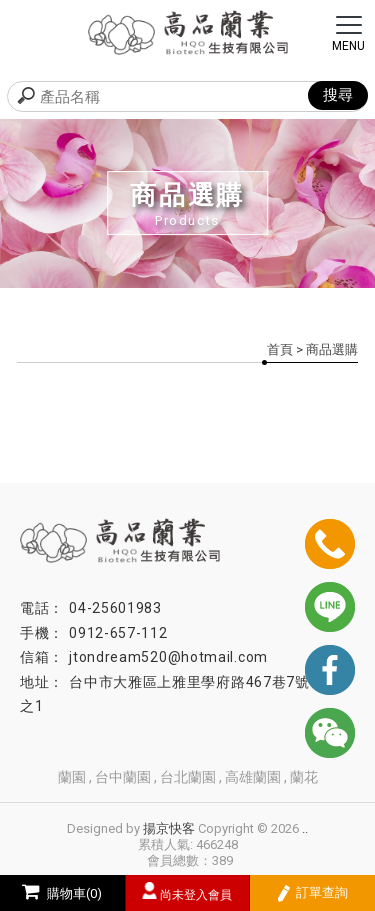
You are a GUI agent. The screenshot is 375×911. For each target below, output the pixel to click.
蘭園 (72, 777)
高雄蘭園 (253, 777)
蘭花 (304, 777)
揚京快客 (169, 828)
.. (305, 828)
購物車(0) (62, 893)
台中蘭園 (123, 777)
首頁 (280, 349)
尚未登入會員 (196, 895)
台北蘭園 (188, 777)
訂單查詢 (312, 893)
